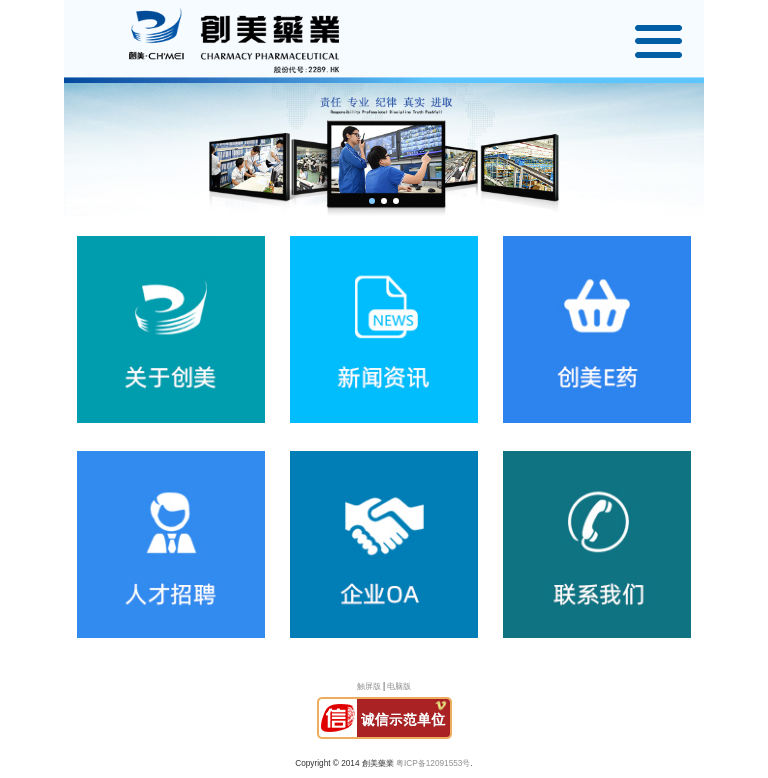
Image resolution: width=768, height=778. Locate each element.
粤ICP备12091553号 (433, 763)
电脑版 (399, 686)
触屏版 (369, 686)
